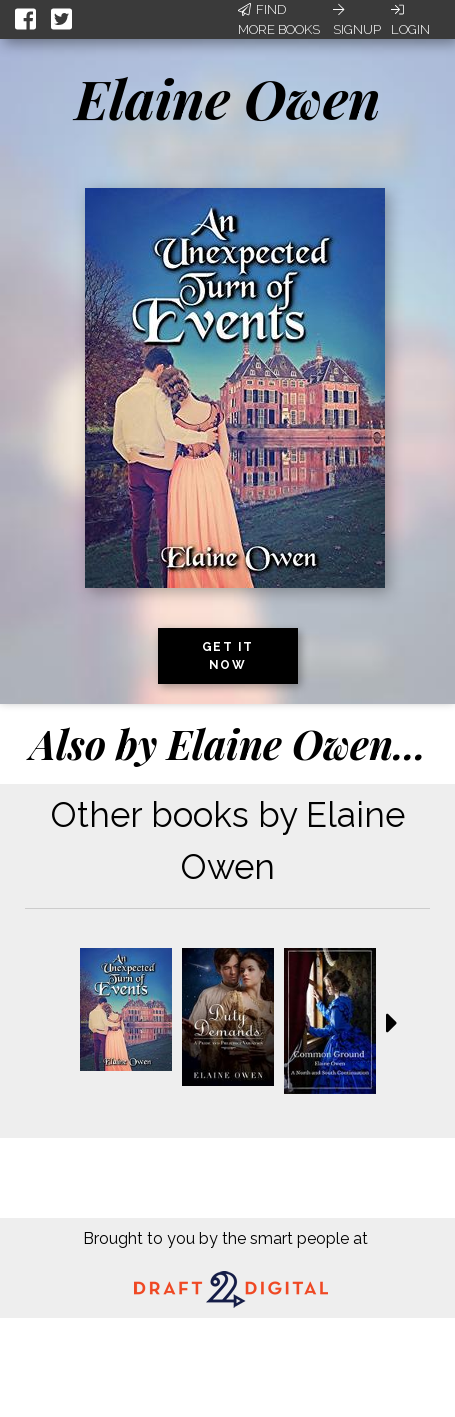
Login (410, 20)
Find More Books (279, 19)
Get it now (228, 656)
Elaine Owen (228, 98)
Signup (357, 20)
